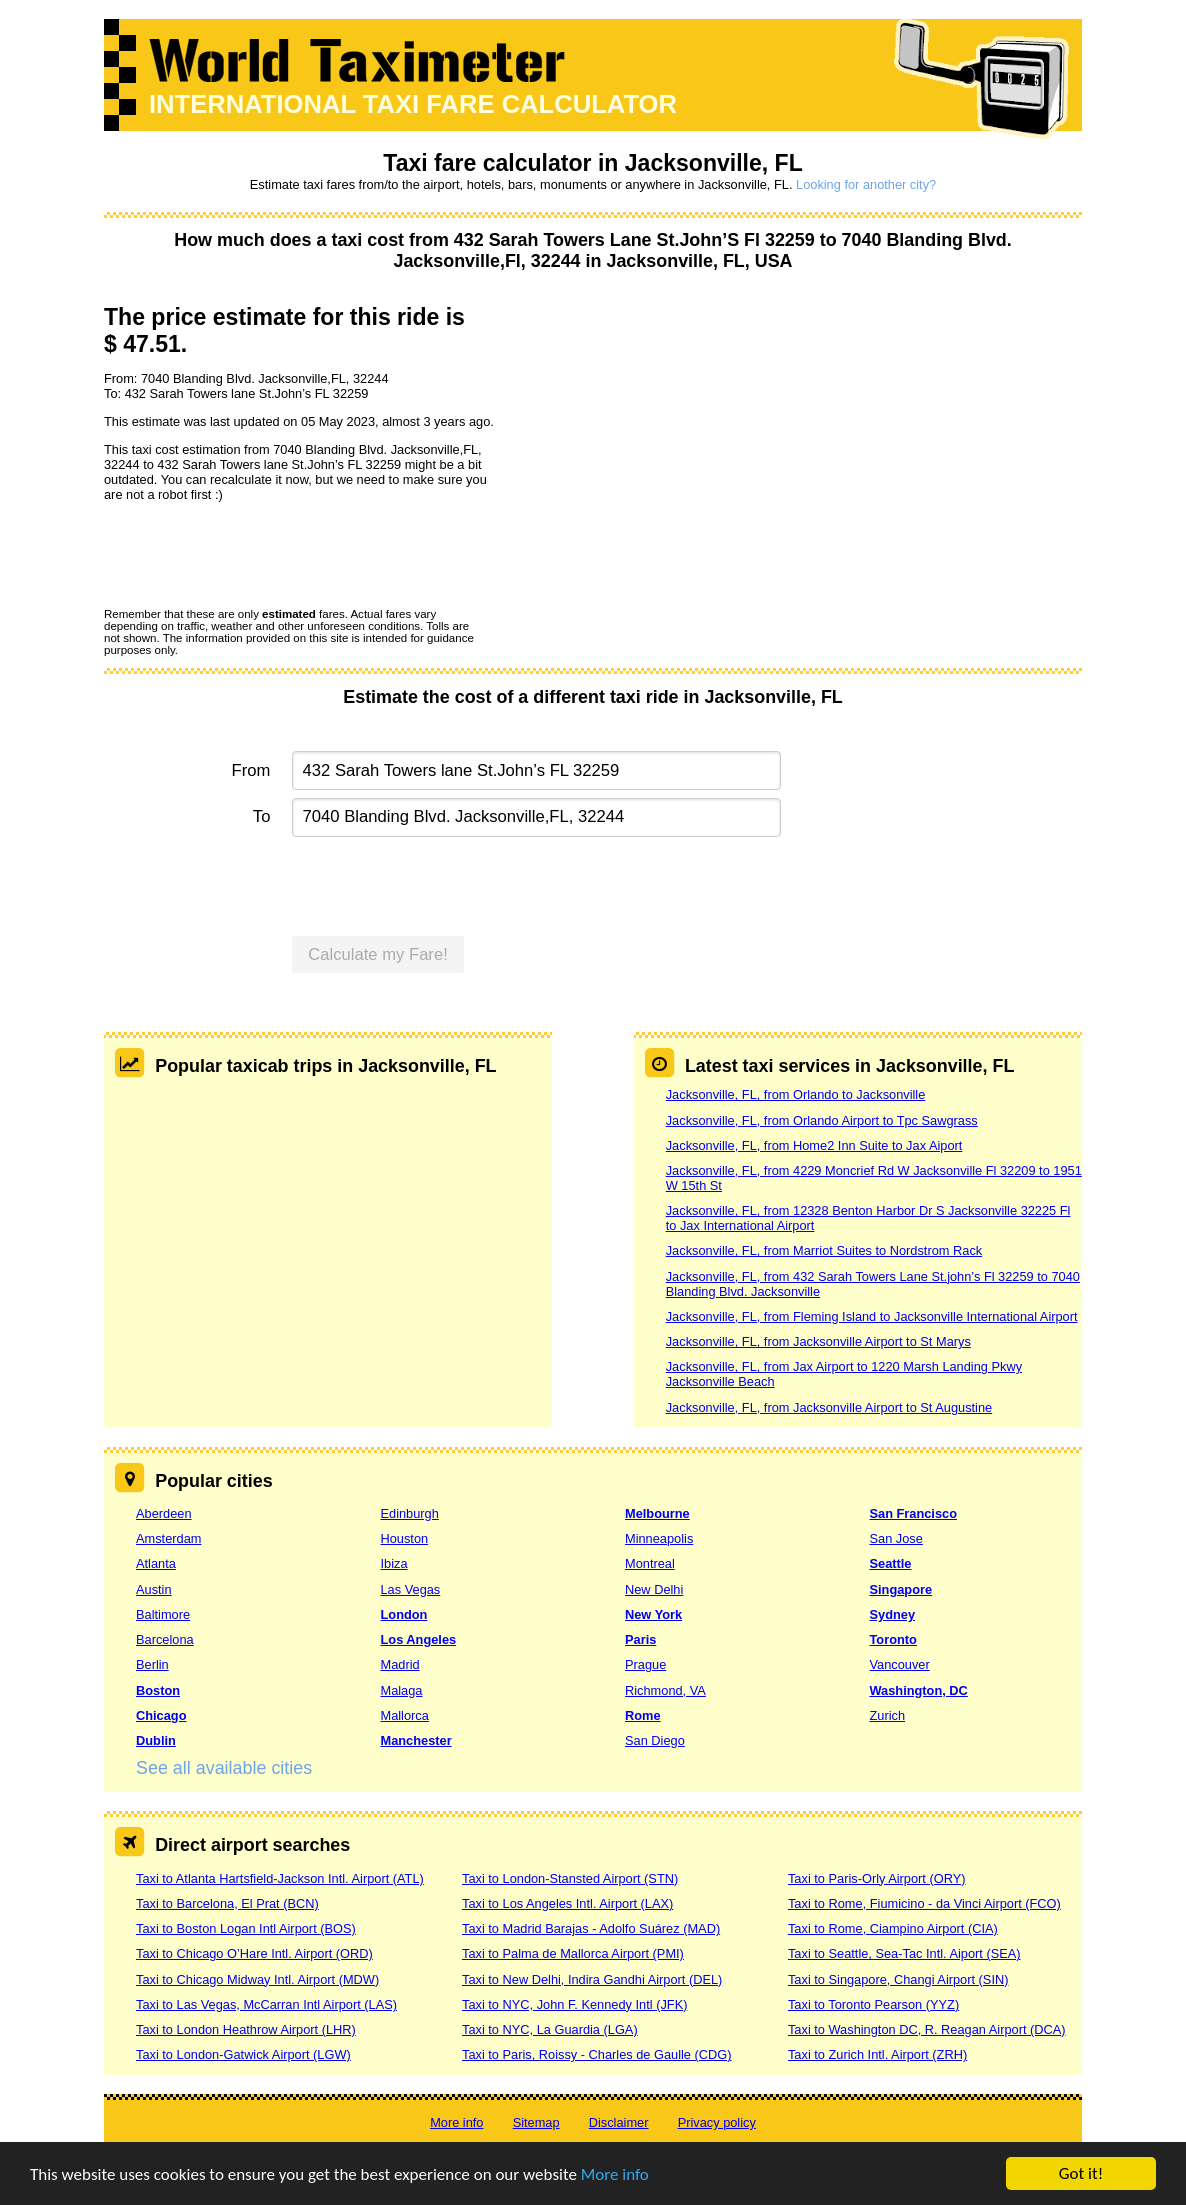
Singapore (901, 1589)
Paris (640, 1639)
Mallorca (405, 1715)
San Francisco (913, 1513)
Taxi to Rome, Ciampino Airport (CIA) (893, 1928)
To (262, 816)
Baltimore (163, 1614)
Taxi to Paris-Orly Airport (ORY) (877, 1878)
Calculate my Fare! (378, 954)
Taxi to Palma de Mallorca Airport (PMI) (573, 1953)
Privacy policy (717, 2122)
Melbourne (657, 1513)
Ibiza (394, 1563)
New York (653, 1614)
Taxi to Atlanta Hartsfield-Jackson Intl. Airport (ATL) (280, 1878)
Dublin (156, 1740)
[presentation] (256, 554)
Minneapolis (659, 1538)
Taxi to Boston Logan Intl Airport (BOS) (246, 1928)
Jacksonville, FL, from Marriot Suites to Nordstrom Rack (824, 1250)
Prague (645, 1664)
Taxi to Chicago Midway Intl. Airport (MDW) (257, 1979)
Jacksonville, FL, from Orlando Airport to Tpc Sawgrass (822, 1120)
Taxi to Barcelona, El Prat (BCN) (227, 1903)
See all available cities (224, 1768)
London (404, 1614)
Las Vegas (411, 1589)
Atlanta (156, 1563)
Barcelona (165, 1639)
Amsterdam (168, 1538)
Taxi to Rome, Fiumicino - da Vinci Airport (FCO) (924, 1903)
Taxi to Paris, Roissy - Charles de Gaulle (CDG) (597, 2054)
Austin (154, 1589)
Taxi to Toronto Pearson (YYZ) (873, 2004)
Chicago (161, 1715)
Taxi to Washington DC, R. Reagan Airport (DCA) (927, 2029)
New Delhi (654, 1589)
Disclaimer (619, 2122)
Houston (405, 1538)
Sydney (893, 1614)
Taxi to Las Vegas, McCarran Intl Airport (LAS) (266, 2004)
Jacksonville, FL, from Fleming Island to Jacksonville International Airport (872, 1316)
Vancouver (900, 1664)
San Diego (655, 1740)
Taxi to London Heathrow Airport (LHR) (246, 2029)
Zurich (888, 1715)
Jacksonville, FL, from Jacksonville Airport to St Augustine (829, 1407)
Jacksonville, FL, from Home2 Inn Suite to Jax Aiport (814, 1145)
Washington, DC (919, 1690)
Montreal (650, 1563)
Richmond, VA (665, 1690)
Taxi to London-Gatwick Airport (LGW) (243, 2054)
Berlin (152, 1664)
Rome (643, 1715)
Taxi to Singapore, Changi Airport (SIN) (898, 1979)
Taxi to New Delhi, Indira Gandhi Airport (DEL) (592, 1979)
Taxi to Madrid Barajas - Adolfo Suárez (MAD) (591, 1928)
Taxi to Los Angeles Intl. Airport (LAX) (567, 1903)
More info (615, 2175)
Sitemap (536, 2122)
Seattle (891, 1563)
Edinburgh (410, 1513)
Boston (158, 1690)
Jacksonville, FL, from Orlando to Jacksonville (796, 1094)
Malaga (402, 1690)
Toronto (893, 1639)
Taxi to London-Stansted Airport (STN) (570, 1878)
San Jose (896, 1538)
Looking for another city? (866, 184)
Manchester (416, 1740)
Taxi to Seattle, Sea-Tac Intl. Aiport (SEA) (904, 1953)
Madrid (400, 1664)
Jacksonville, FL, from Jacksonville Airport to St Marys (818, 1341)
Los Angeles (419, 1639)
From (251, 770)
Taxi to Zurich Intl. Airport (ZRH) (877, 2054)
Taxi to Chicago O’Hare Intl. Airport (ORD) (254, 1953)
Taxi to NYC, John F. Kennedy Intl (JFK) (574, 2004)
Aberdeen (164, 1513)
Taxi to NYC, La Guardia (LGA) (550, 2029)
